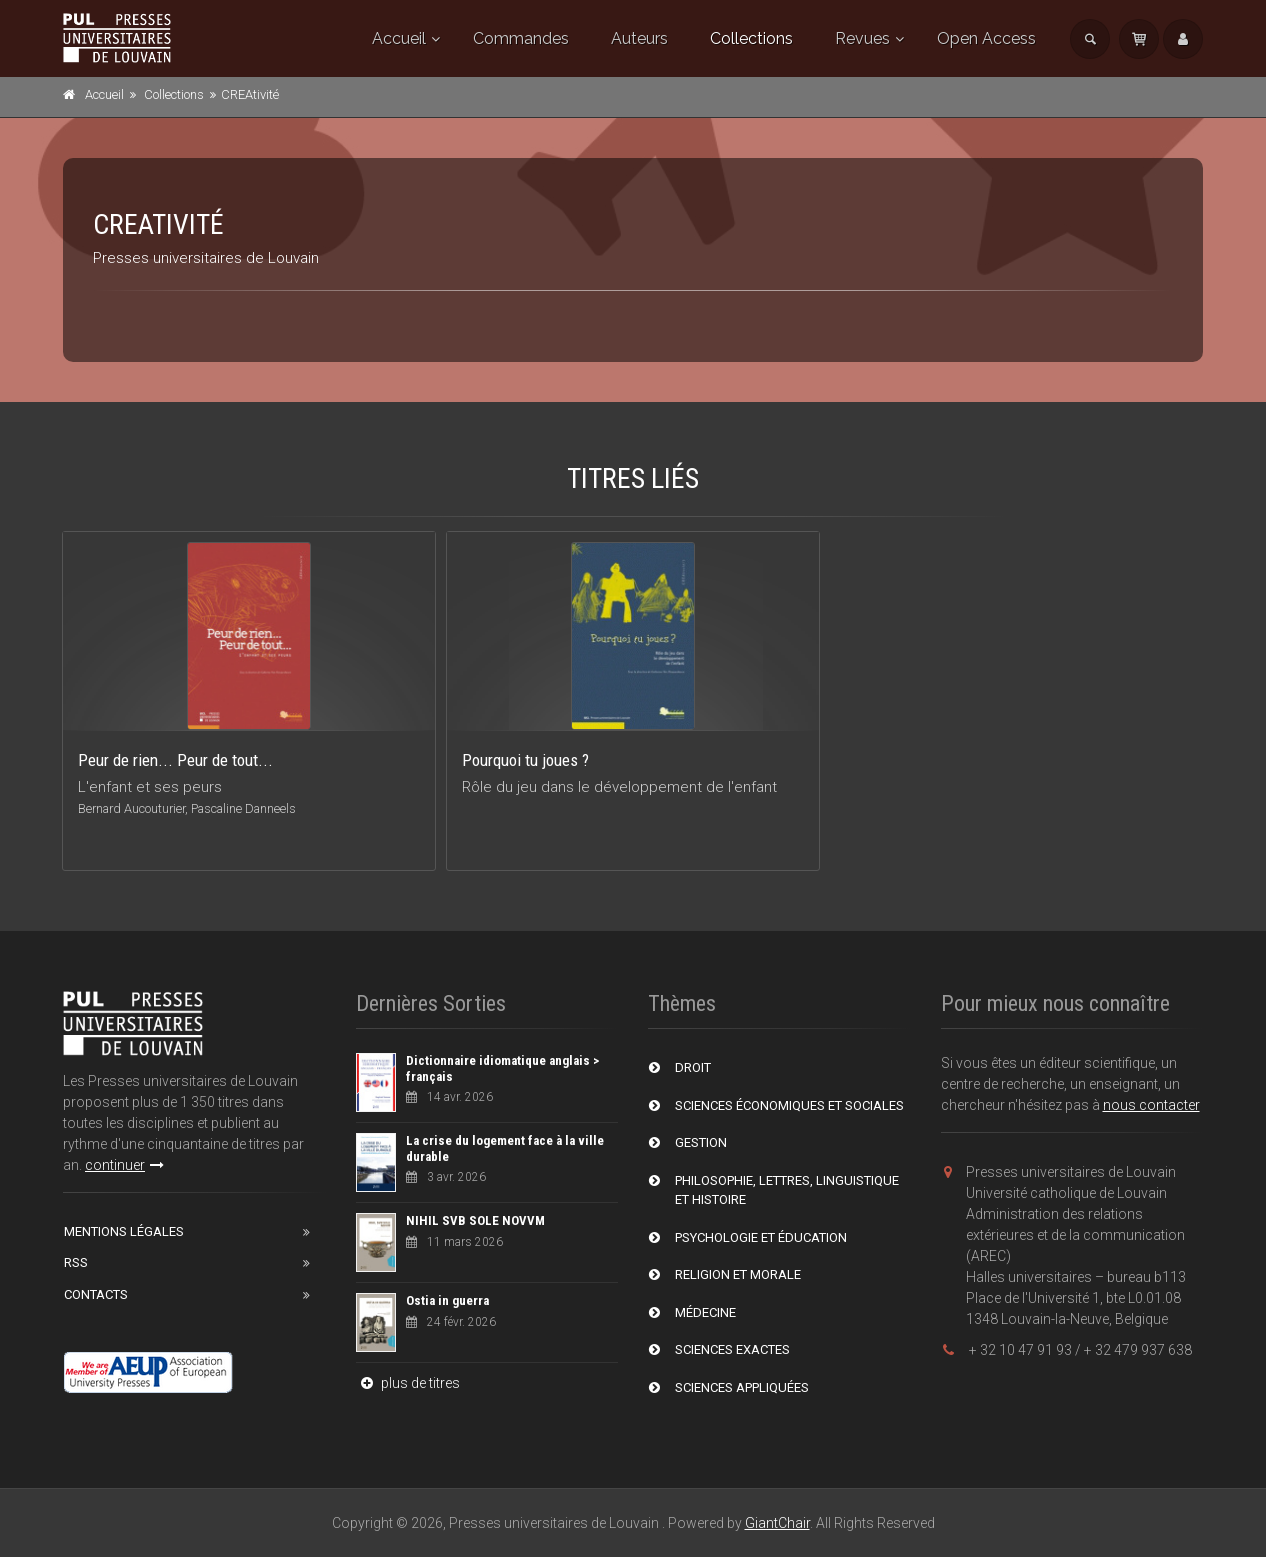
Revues (862, 38)
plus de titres (408, 1383)
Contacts (96, 1294)
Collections (751, 38)
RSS (76, 1262)
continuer (124, 1165)
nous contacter (1151, 1105)
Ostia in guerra (447, 1300)
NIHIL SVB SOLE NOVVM (475, 1220)
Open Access (986, 38)
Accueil (399, 38)
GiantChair (777, 1523)
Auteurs (639, 38)
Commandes (521, 38)
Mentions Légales (124, 1231)
